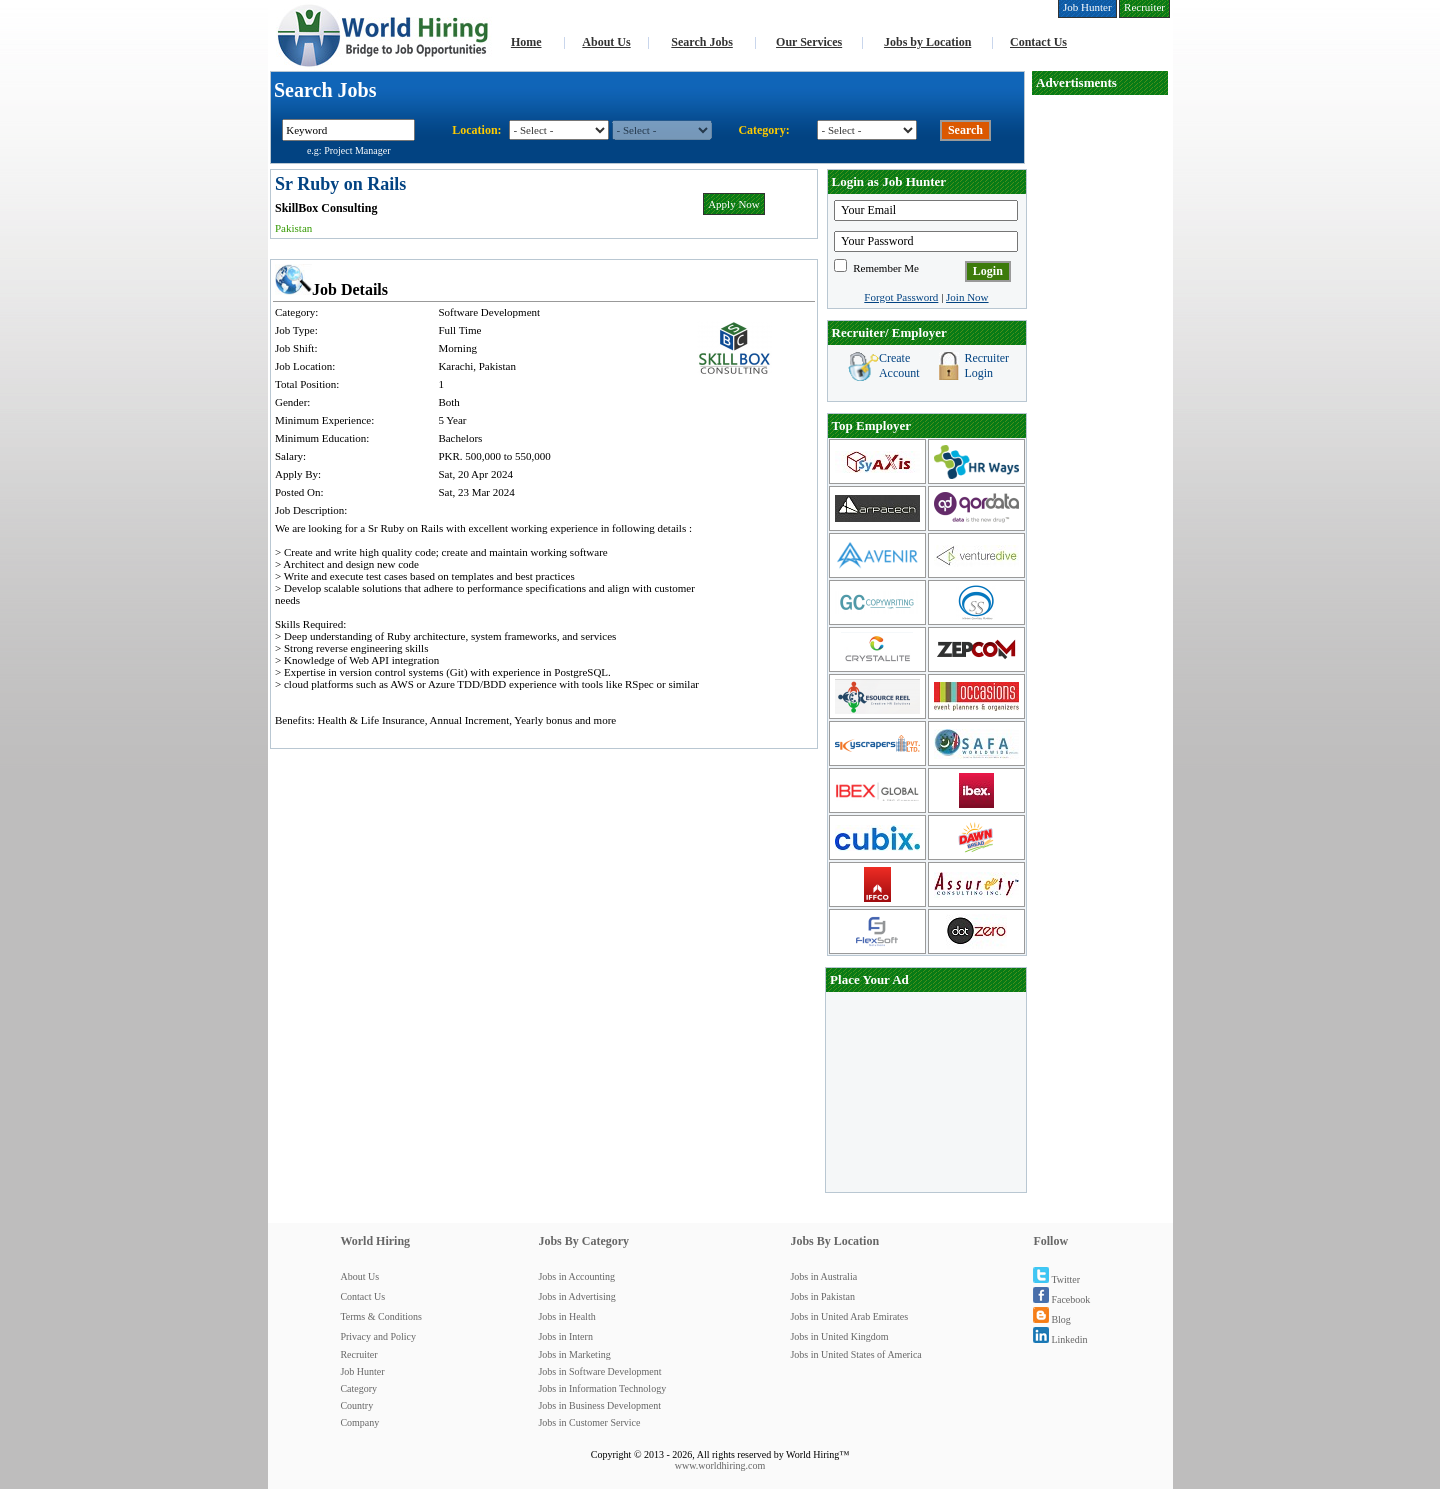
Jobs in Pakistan (822, 1296)
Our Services (809, 42)
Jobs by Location (927, 42)
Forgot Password (901, 297)
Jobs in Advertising (576, 1296)
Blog (1051, 1319)
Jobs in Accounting (576, 1276)
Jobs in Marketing (574, 1354)
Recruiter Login (986, 365)
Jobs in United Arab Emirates (849, 1316)
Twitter (1056, 1279)
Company (359, 1422)
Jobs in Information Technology (602, 1388)
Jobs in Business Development (599, 1405)
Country (356, 1405)
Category (358, 1388)
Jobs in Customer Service (589, 1422)
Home (526, 42)
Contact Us (1038, 42)
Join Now (967, 297)
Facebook (1061, 1299)
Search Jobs (701, 42)
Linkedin (1060, 1339)
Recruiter (358, 1354)
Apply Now (734, 204)
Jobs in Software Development (599, 1371)
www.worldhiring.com (720, 1465)
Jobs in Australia (823, 1276)
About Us (606, 42)
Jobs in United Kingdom (839, 1336)
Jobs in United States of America (855, 1354)
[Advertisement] (1100, 396)
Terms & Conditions (381, 1316)
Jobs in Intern (565, 1336)
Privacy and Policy (378, 1336)
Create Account (899, 365)
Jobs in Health (566, 1316)
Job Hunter (362, 1371)
